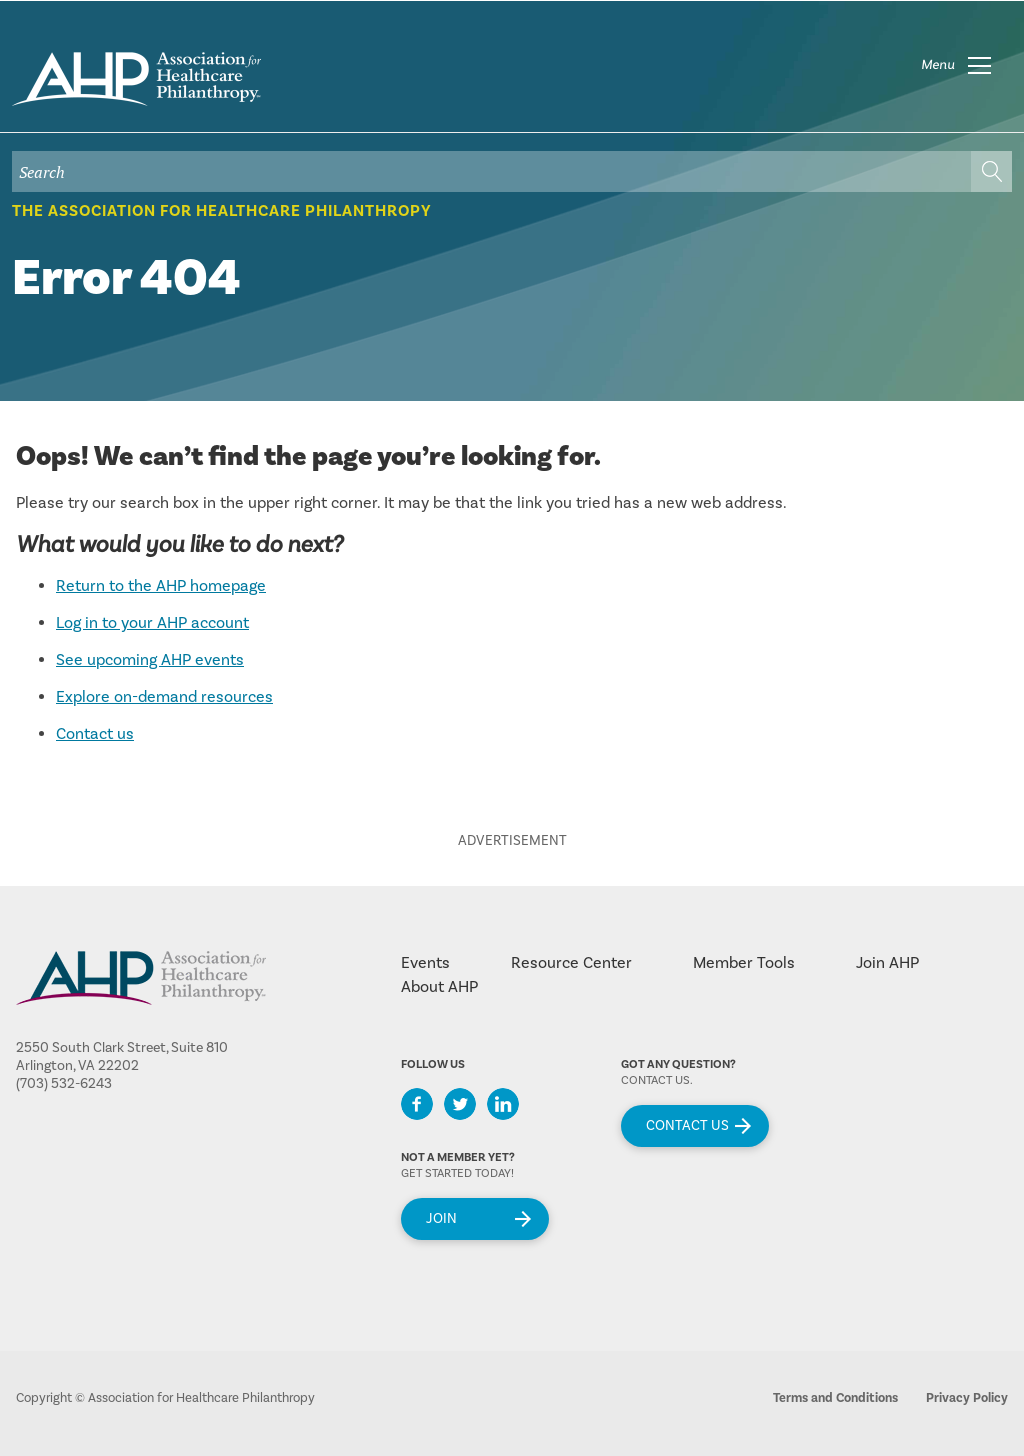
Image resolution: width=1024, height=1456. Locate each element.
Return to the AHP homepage (161, 586)
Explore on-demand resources (164, 697)
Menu (938, 65)
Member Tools (744, 963)
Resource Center (571, 963)
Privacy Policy (967, 1398)
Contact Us (687, 1126)
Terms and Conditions (835, 1398)
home (136, 79)
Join (441, 1219)
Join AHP (887, 963)
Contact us (95, 734)
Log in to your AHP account (152, 623)
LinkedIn (503, 1104)
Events (425, 963)
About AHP (439, 987)
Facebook (417, 1104)
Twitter (460, 1104)
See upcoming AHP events (150, 660)
